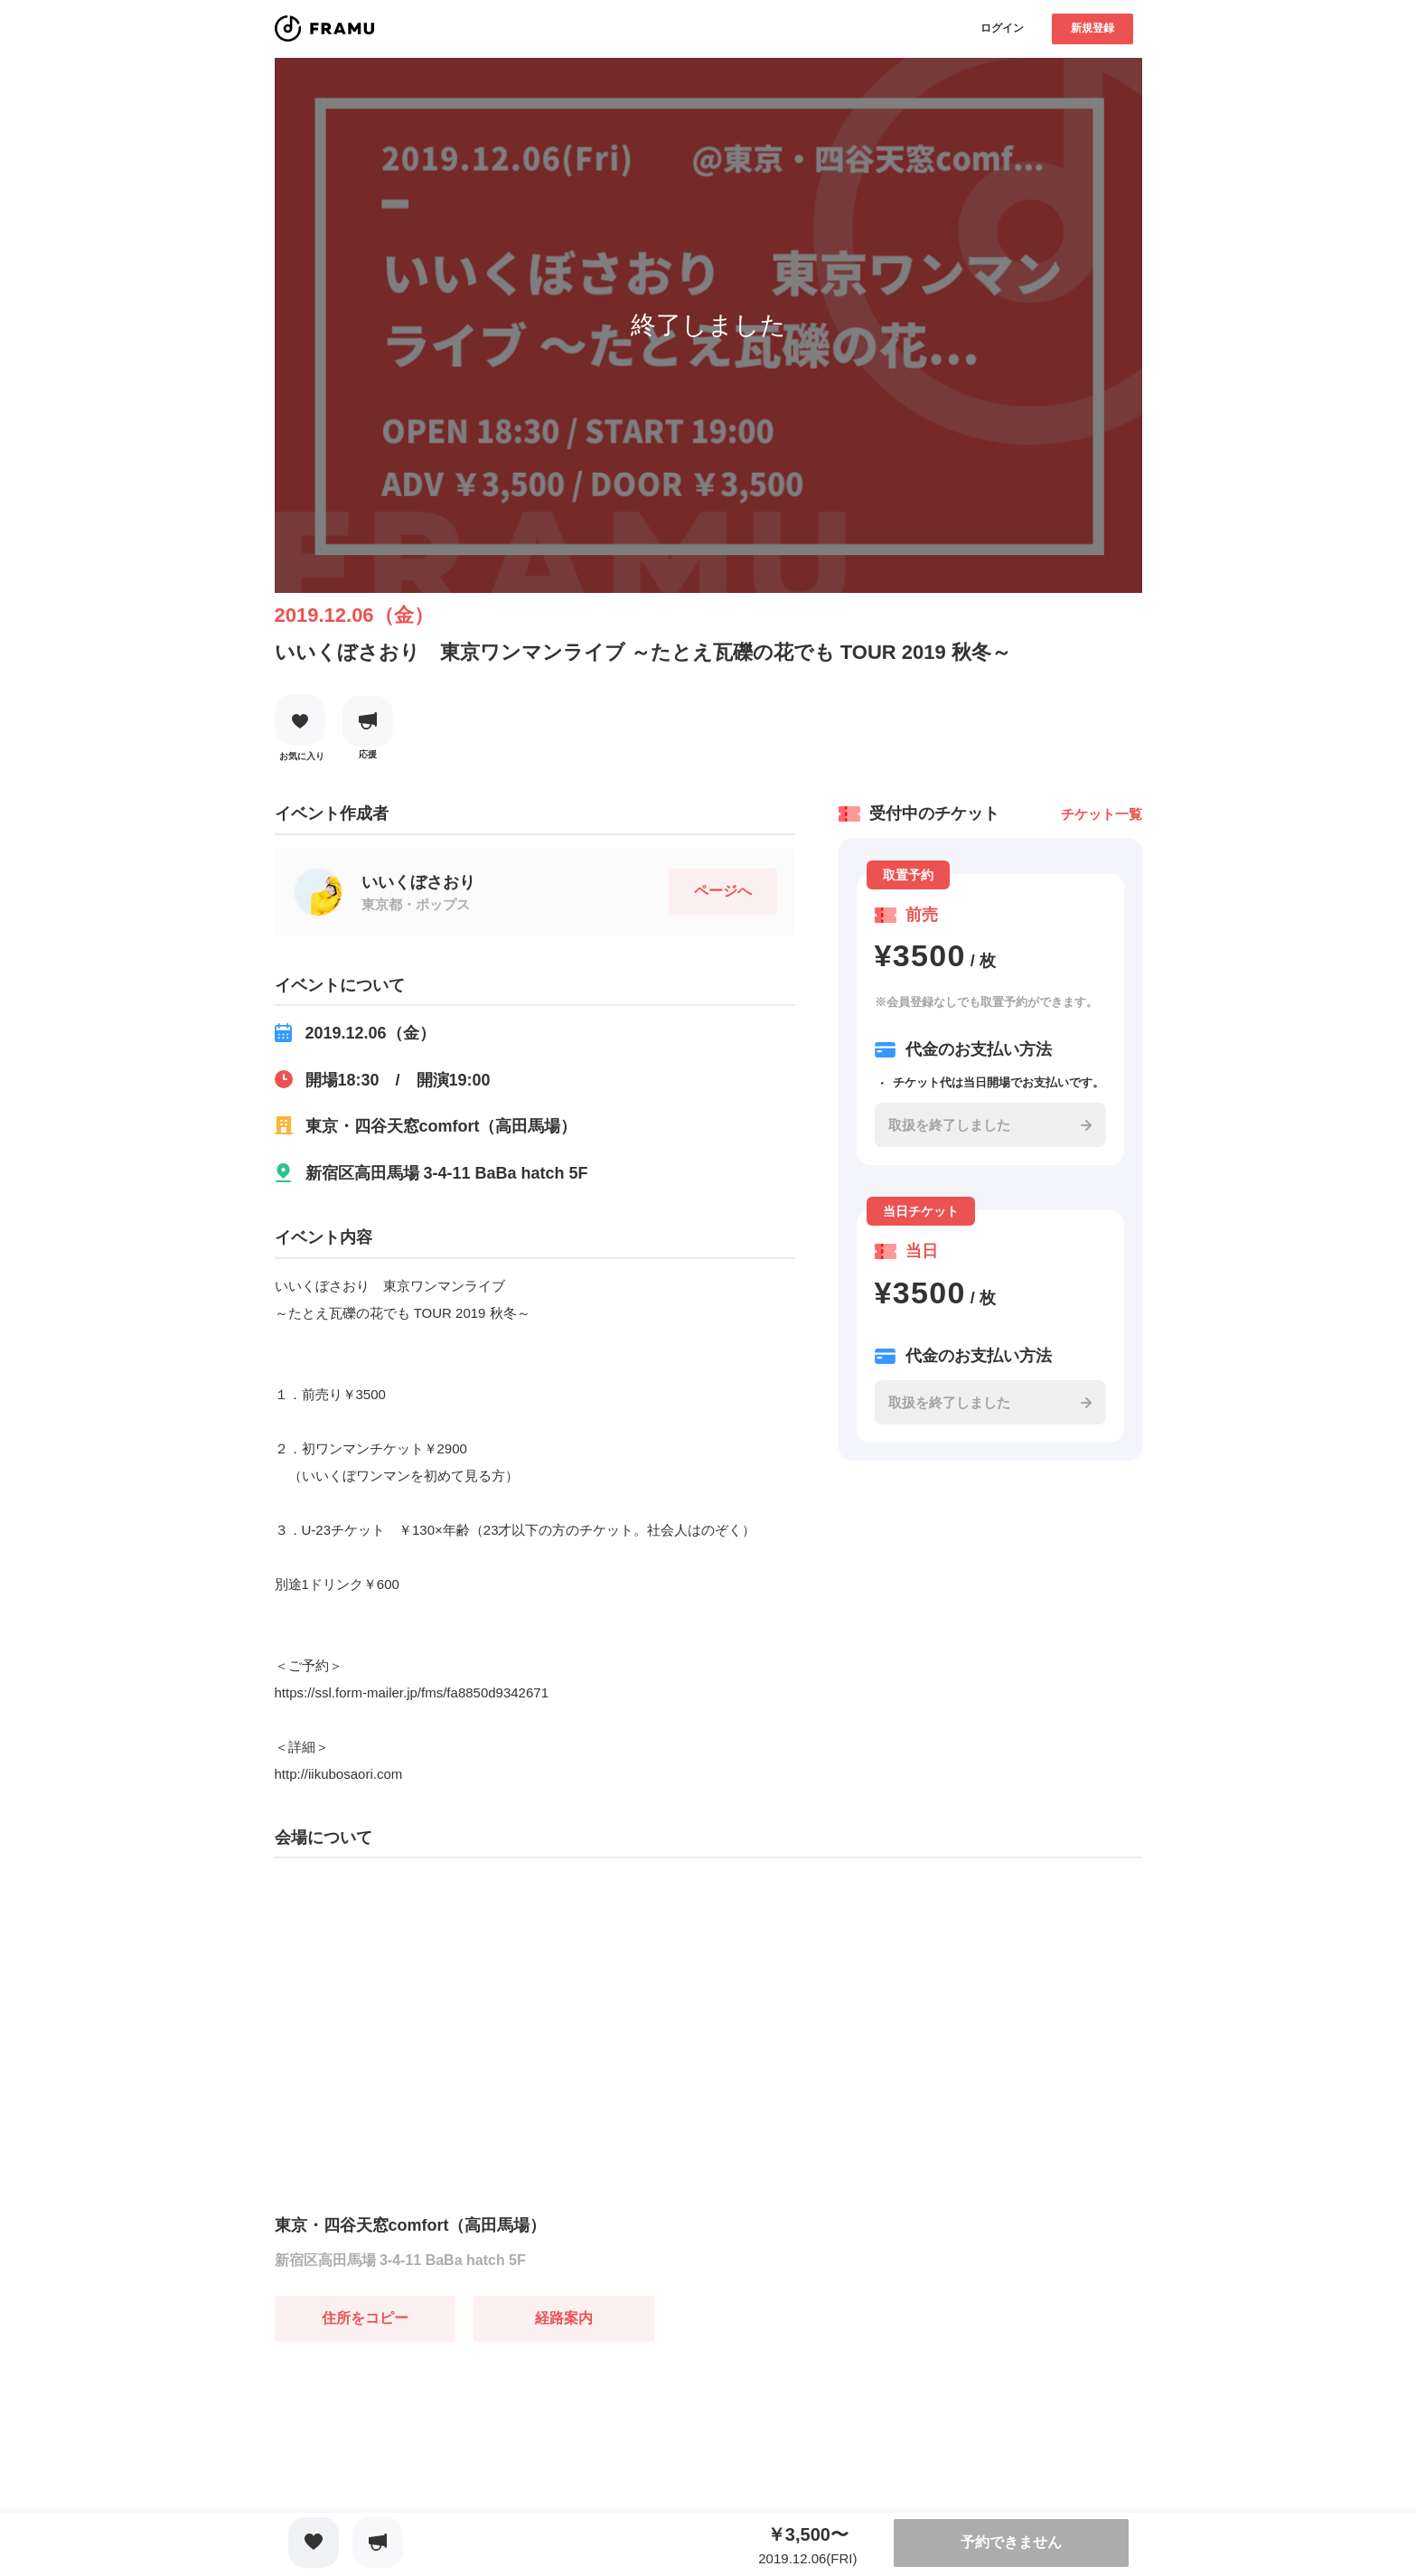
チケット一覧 (1101, 814)
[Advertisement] (410, 2455)
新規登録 (1092, 28)
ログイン (1002, 28)
